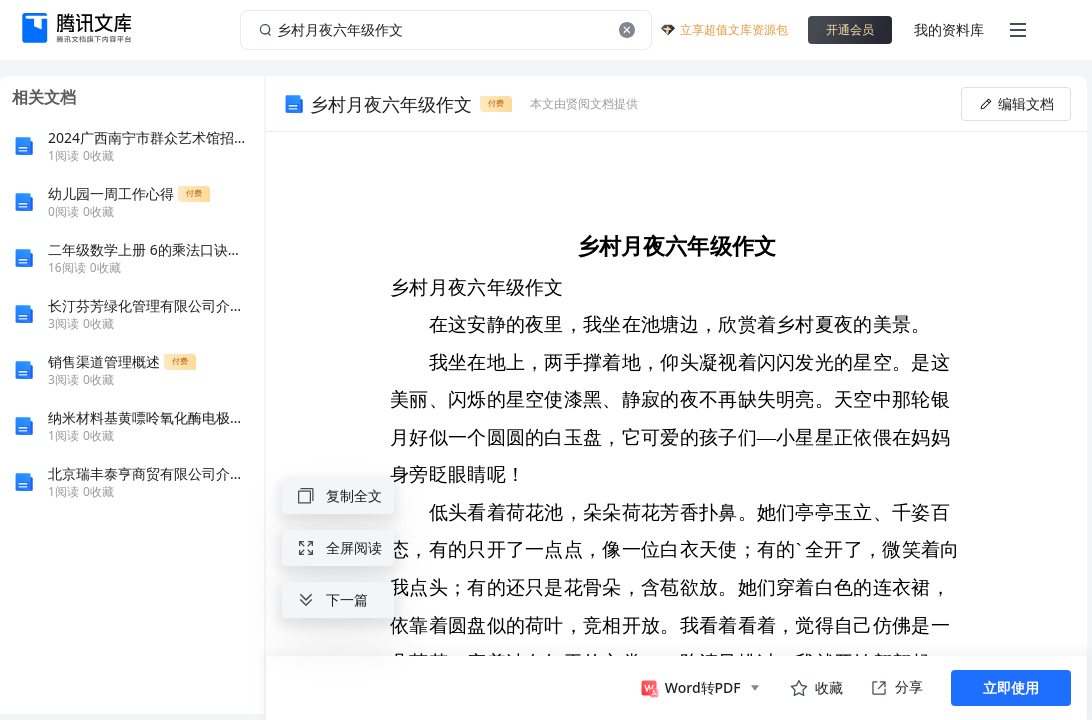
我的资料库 (949, 29)
